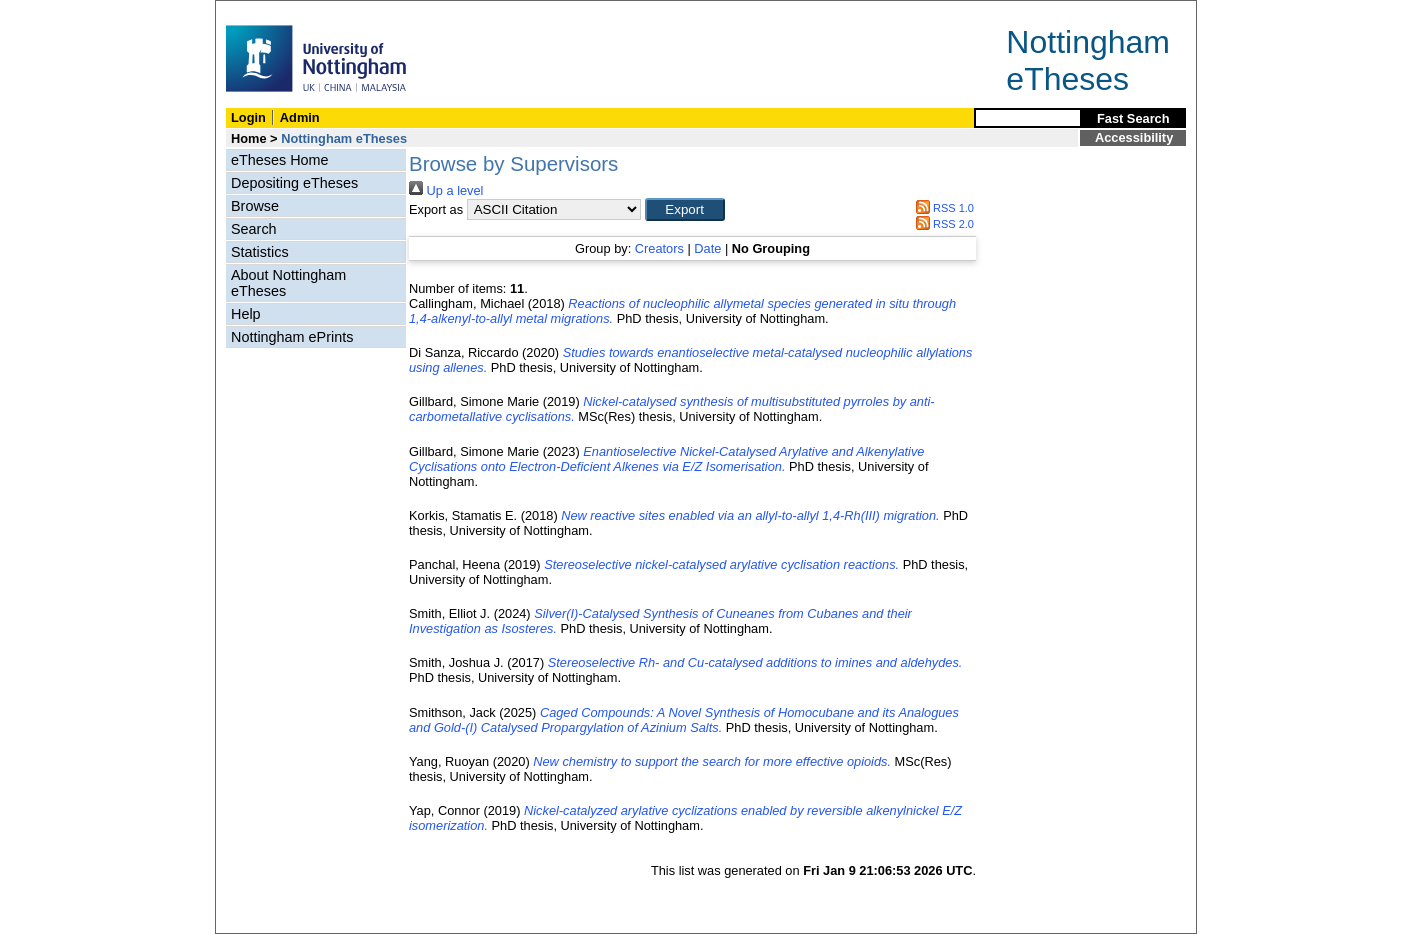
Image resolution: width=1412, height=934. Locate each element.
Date (707, 248)
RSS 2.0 (942, 224)
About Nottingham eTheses (288, 283)
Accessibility (1134, 137)
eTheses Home (280, 160)
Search (254, 229)
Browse (255, 206)
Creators (659, 248)
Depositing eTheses (294, 183)
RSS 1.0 (942, 208)
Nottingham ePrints (292, 337)
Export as (436, 209)
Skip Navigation (259, 11)
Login (248, 117)
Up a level (446, 190)
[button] (685, 209)
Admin (300, 117)
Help (246, 314)
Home (249, 138)
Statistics (260, 252)
